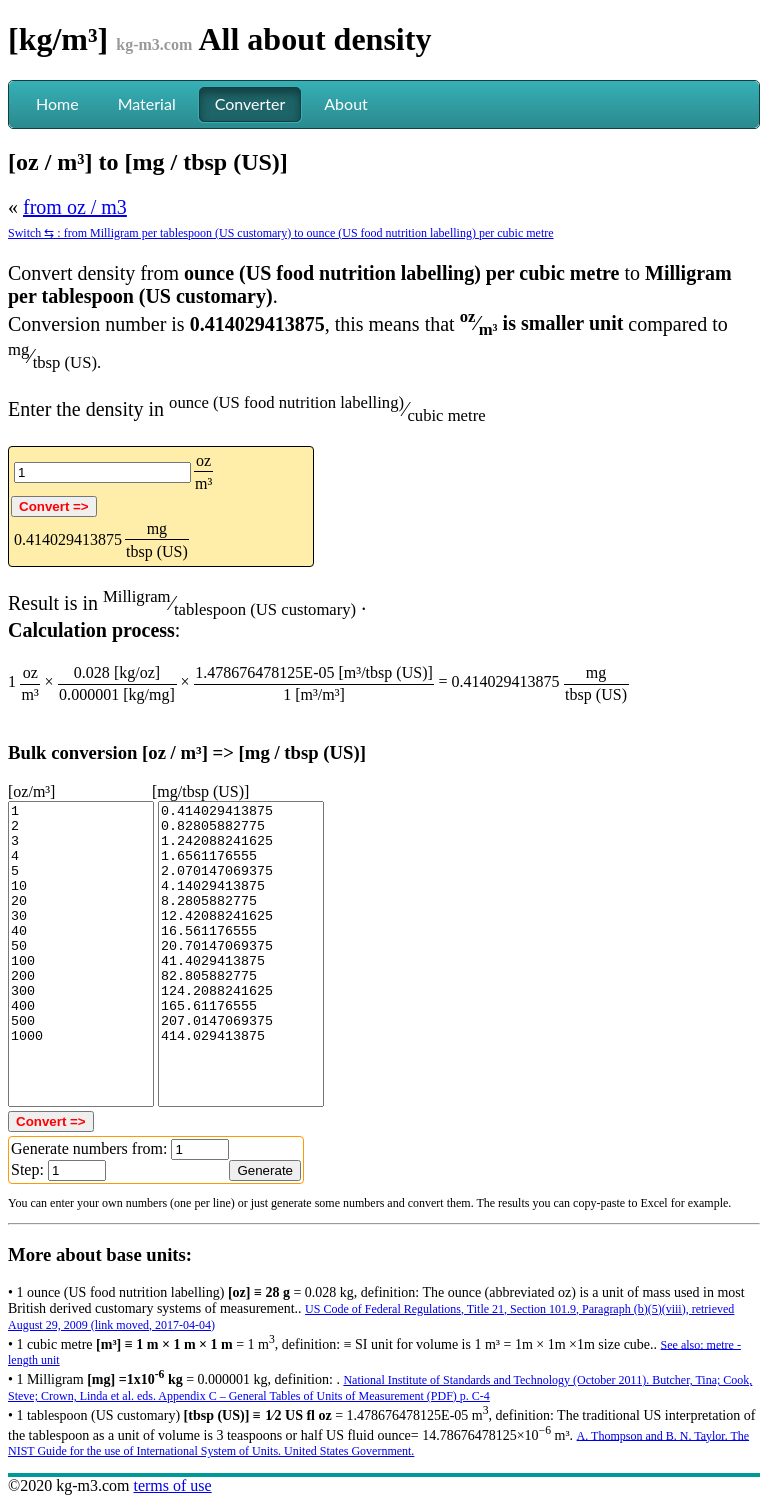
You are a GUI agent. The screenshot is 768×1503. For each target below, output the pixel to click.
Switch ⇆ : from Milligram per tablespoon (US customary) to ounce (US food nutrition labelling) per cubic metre (281, 233)
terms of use (172, 1485)
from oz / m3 (75, 207)
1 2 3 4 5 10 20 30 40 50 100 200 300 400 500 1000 (81, 954)
